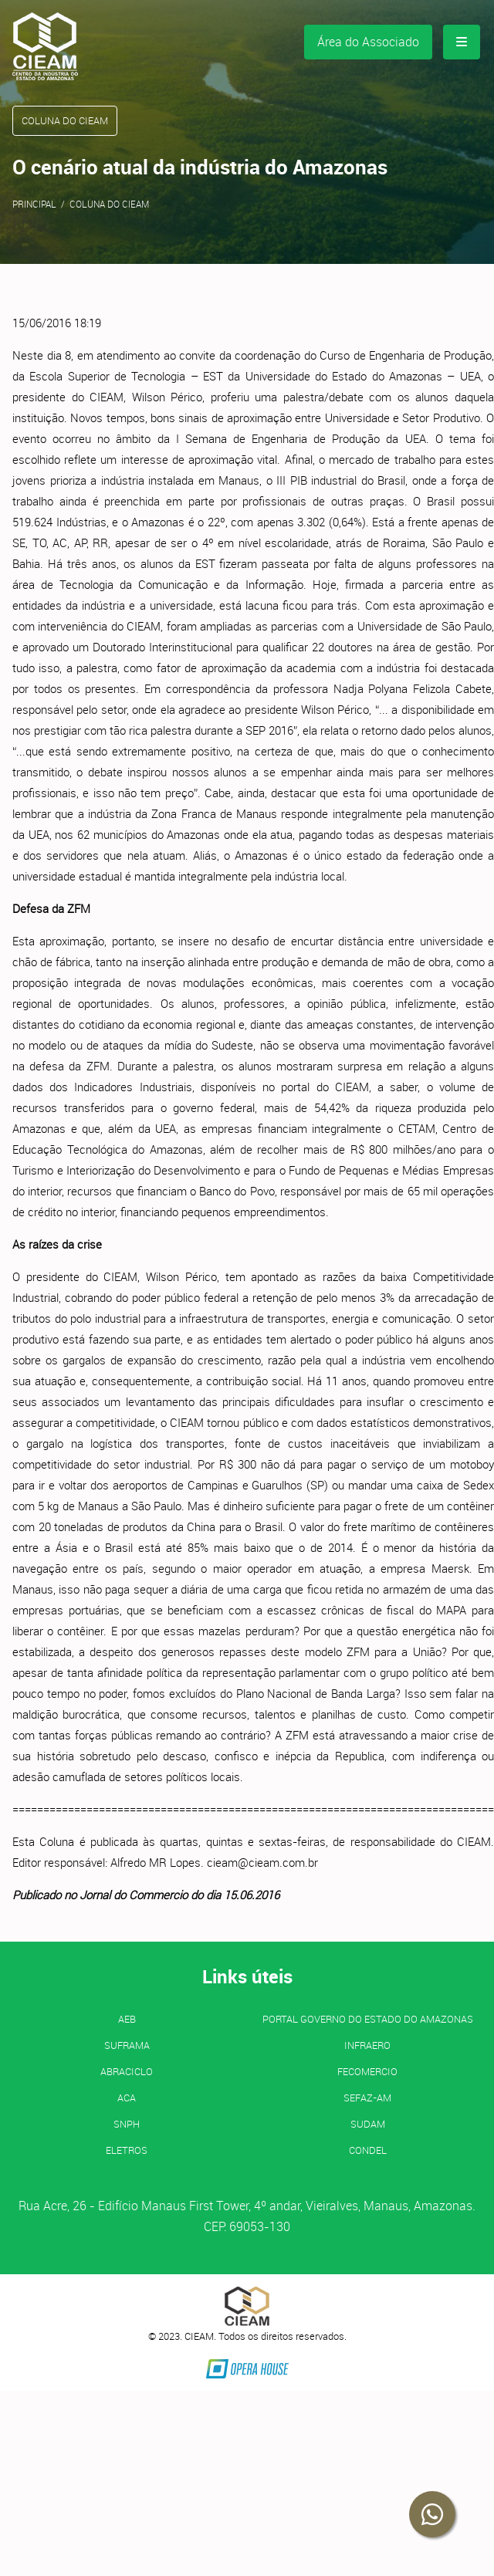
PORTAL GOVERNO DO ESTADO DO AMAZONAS (367, 2019)
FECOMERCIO (367, 2071)
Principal (34, 204)
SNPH (126, 2124)
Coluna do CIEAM (109, 204)
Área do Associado (368, 41)
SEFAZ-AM (367, 2097)
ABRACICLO (126, 2071)
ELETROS (126, 2150)
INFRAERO (367, 2045)
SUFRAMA (127, 2045)
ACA (126, 2097)
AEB (127, 2019)
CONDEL (368, 2150)
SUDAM (367, 2124)
